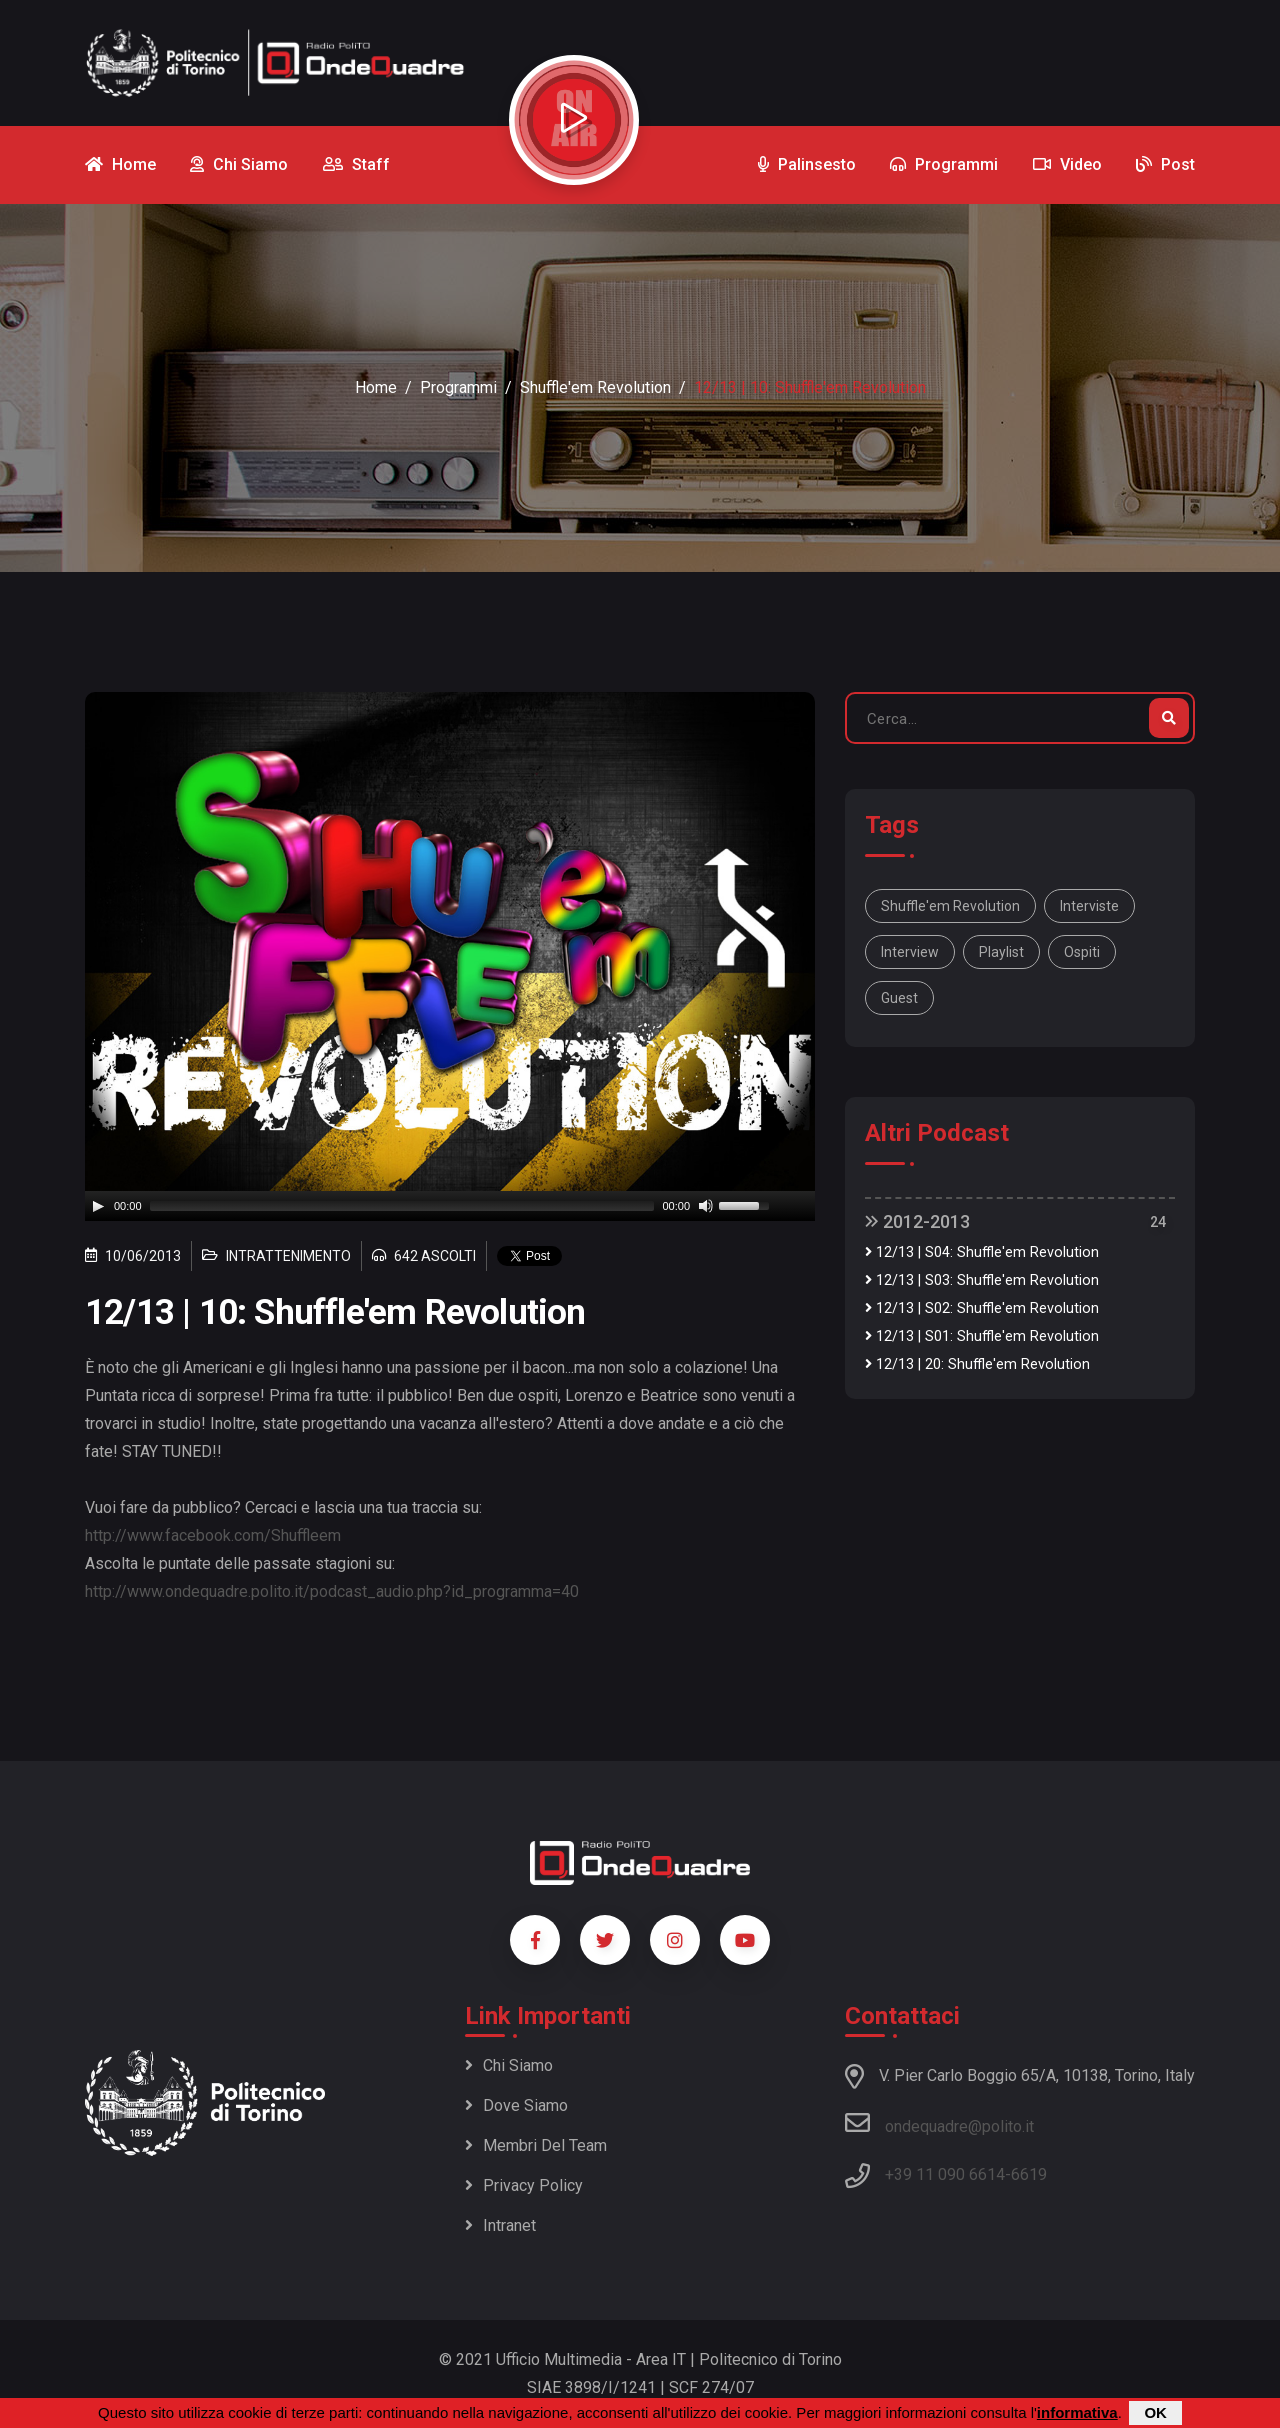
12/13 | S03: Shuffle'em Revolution (982, 1280)
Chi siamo (509, 2065)
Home (376, 387)
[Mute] (706, 1206)
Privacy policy (524, 2185)
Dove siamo (516, 2105)
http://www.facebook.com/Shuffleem (213, 1535)
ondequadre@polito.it (939, 2123)
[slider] (402, 1206)
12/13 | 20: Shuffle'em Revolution (977, 1364)
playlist (1001, 952)
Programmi (458, 387)
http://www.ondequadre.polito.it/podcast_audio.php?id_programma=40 (332, 1591)
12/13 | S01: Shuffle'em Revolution (982, 1336)
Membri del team (536, 2145)
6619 (1029, 2174)
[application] (450, 1206)
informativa (1077, 2412)
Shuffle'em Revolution (595, 387)
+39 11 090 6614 (945, 2174)
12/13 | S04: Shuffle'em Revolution (982, 1252)
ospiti (1082, 952)
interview (910, 952)
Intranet (500, 2225)
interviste (1089, 906)
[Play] (98, 1206)
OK (1155, 2412)
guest (899, 998)
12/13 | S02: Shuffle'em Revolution (982, 1308)
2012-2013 (917, 1221)
